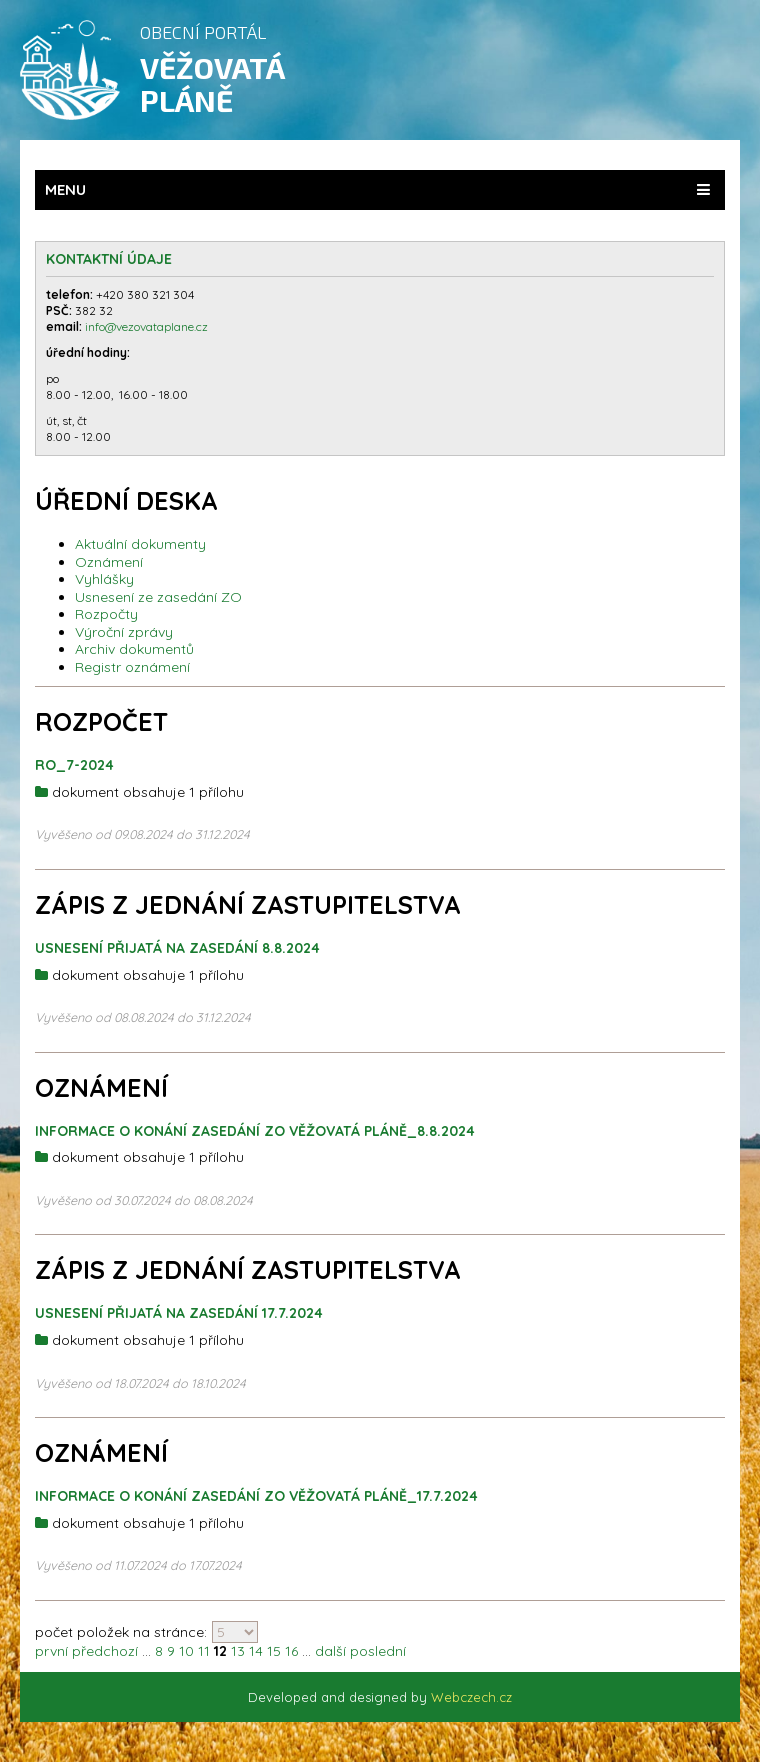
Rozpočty (106, 614)
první (51, 1651)
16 (291, 1651)
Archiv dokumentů (134, 649)
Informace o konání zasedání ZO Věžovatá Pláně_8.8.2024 (255, 1131)
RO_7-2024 (74, 765)
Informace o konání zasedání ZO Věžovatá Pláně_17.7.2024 (256, 1496)
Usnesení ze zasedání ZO (158, 597)
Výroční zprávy (124, 632)
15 (274, 1651)
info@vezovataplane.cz (148, 326)
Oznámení (109, 562)
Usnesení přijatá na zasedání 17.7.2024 (179, 1313)
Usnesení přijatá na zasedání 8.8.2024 (177, 948)
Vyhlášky (104, 579)
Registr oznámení (132, 667)
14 (256, 1651)
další (330, 1651)
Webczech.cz (471, 1697)
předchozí (105, 1651)
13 (238, 1651)
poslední (378, 1651)
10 (186, 1651)
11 (204, 1651)
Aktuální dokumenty (140, 544)
